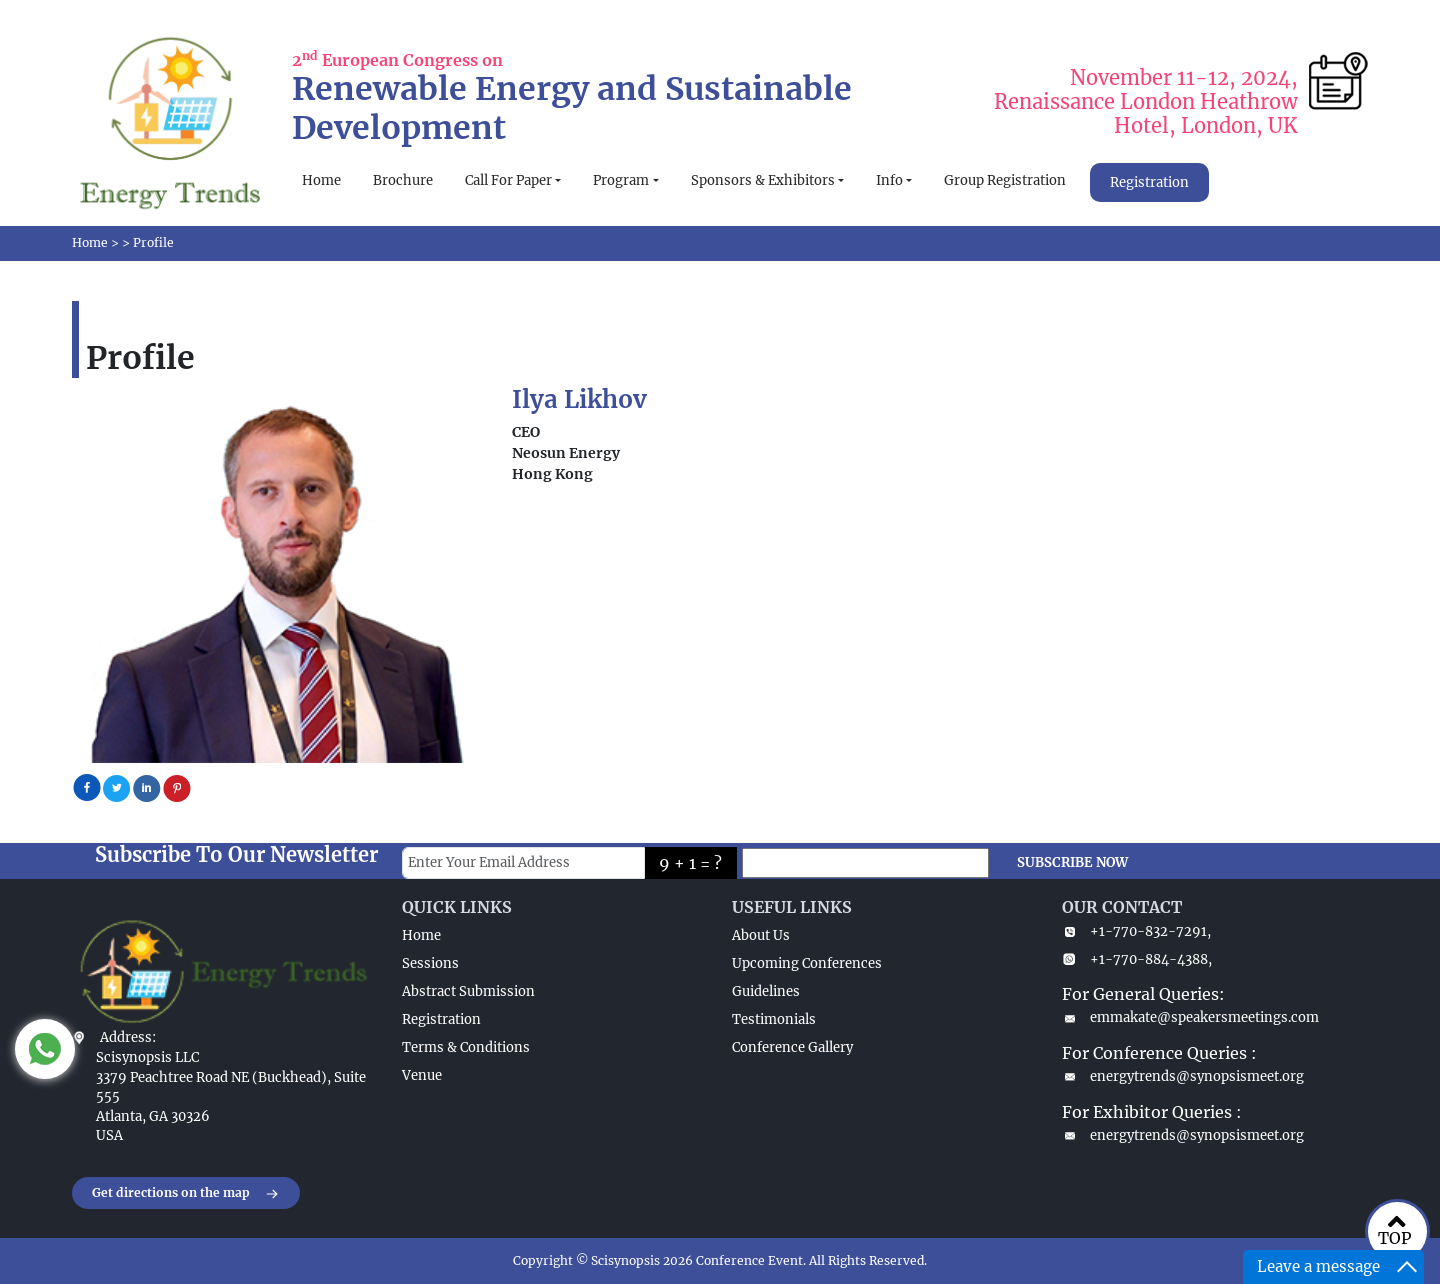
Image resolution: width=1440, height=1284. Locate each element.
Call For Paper (508, 180)
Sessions (430, 963)
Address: (128, 1037)
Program (621, 180)
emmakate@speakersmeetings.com (1190, 1017)
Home (321, 180)
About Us (761, 935)
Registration (1149, 182)
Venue (422, 1075)
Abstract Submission (468, 991)
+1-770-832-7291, (1136, 931)
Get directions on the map (186, 1194)
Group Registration (1005, 180)
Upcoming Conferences (807, 963)
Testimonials (774, 1019)
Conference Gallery (792, 1047)
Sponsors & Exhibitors (763, 180)
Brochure (403, 180)
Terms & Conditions (466, 1047)
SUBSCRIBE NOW (1072, 862)
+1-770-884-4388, (1137, 959)
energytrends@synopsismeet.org (1183, 1076)
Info (889, 180)
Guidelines (766, 991)
